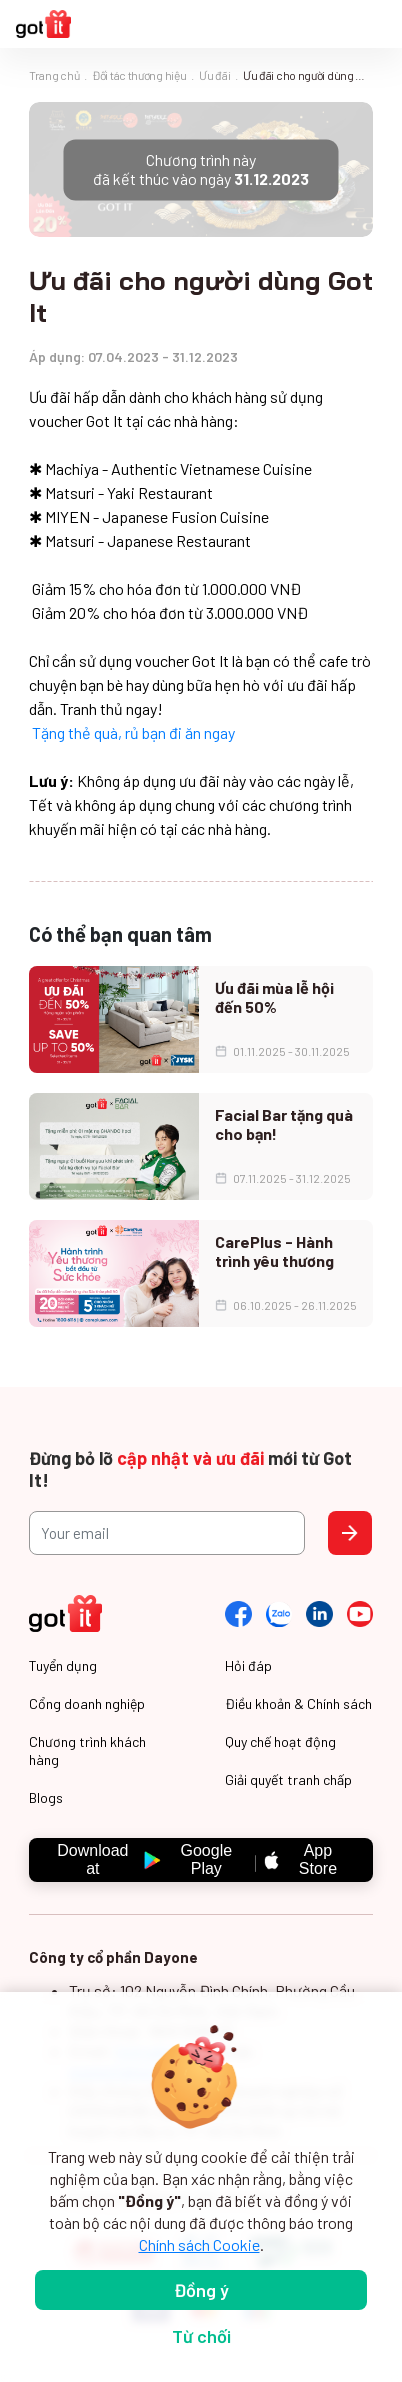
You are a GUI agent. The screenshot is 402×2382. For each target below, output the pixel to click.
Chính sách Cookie (199, 2244)
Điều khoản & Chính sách (298, 1703)
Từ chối (201, 2336)
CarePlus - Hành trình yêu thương (274, 1251)
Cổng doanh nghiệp (87, 1703)
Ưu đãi (214, 75)
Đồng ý (201, 2290)
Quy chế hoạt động (280, 1741)
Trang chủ (54, 75)
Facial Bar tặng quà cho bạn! (284, 1124)
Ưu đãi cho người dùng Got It (308, 75)
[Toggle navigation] (376, 24)
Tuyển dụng (63, 1665)
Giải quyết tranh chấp (288, 1779)
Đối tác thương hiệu (139, 75)
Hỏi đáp (248, 1665)
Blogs (46, 1797)
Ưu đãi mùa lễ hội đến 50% (274, 997)
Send (350, 1533)
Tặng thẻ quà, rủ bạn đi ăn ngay (133, 732)
